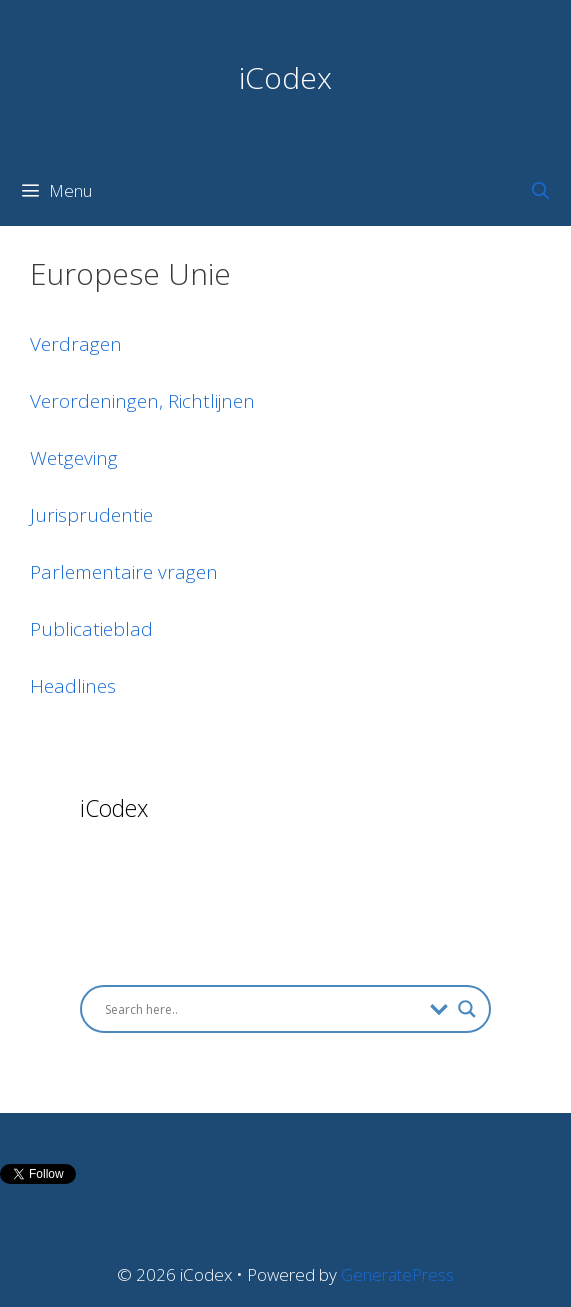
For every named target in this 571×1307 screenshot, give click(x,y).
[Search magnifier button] (467, 1009)
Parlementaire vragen (124, 572)
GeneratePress (397, 1274)
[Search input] (262, 1009)
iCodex (285, 77)
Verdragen (76, 344)
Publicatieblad (91, 629)
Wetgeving (74, 458)
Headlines (73, 686)
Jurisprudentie (91, 515)
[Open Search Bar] (540, 191)
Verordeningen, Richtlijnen (142, 401)
